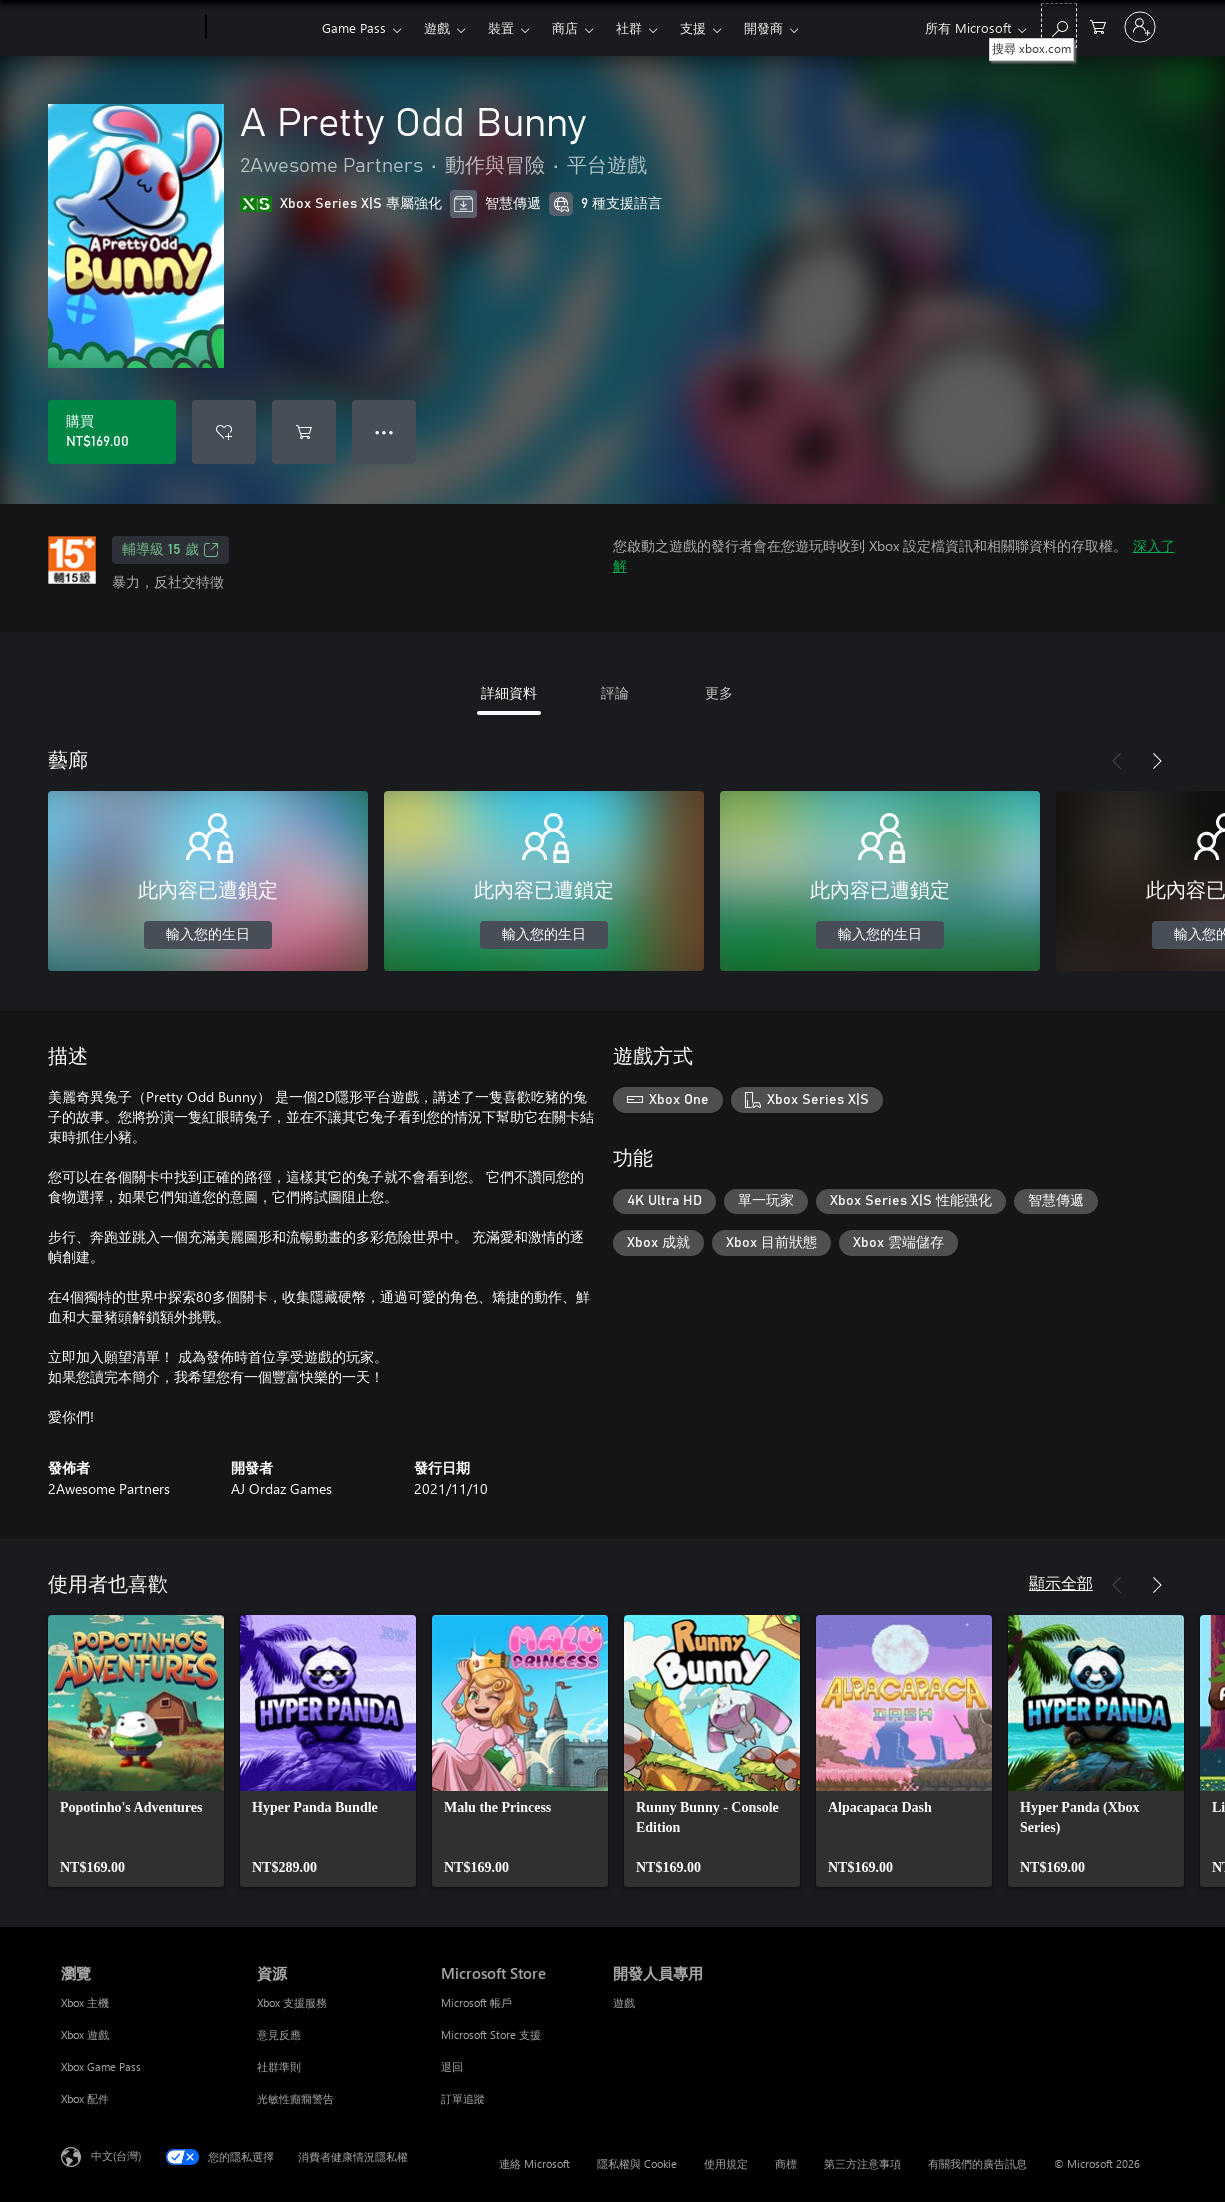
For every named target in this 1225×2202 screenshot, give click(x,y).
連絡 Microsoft (534, 2163)
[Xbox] (261, 28)
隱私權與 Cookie (637, 2163)
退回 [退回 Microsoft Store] (452, 2066)
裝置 (501, 27)
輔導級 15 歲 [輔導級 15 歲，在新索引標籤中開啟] (170, 550)
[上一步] (1117, 761)
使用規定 (726, 2163)
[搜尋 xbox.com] (1059, 25)
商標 (786, 2163)
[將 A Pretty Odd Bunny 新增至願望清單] (224, 432)
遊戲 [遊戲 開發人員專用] (624, 2002)
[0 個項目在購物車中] (1098, 25)
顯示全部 (1061, 1582)
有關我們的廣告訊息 (977, 2163)
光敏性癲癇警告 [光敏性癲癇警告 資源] (295, 2098)
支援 (693, 27)
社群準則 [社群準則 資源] (279, 2066)
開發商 (763, 27)
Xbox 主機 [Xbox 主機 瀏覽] (85, 2002)
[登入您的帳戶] (1140, 27)
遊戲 (437, 27)
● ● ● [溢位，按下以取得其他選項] (384, 431)
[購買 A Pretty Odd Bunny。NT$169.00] (112, 432)
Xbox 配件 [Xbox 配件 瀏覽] (85, 2098)
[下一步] (1157, 761)
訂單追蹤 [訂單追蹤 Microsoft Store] (463, 2098)
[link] (136, 1751)
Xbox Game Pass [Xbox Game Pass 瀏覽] (101, 2066)
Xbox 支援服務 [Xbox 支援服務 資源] (292, 2002)
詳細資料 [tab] (509, 692)
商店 (565, 27)
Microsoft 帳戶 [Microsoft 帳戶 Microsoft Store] (476, 2002)
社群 (629, 27)
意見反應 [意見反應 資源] (279, 2034)
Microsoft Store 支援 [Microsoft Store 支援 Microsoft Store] (491, 2034)
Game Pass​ (354, 27)
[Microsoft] (129, 28)
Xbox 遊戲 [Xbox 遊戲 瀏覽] (85, 2034)
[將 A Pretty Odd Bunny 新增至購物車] (304, 432)
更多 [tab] (719, 692)
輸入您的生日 (208, 935)
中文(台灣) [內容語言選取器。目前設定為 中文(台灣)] (116, 2155)
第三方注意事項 (862, 2163)
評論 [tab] (615, 692)
